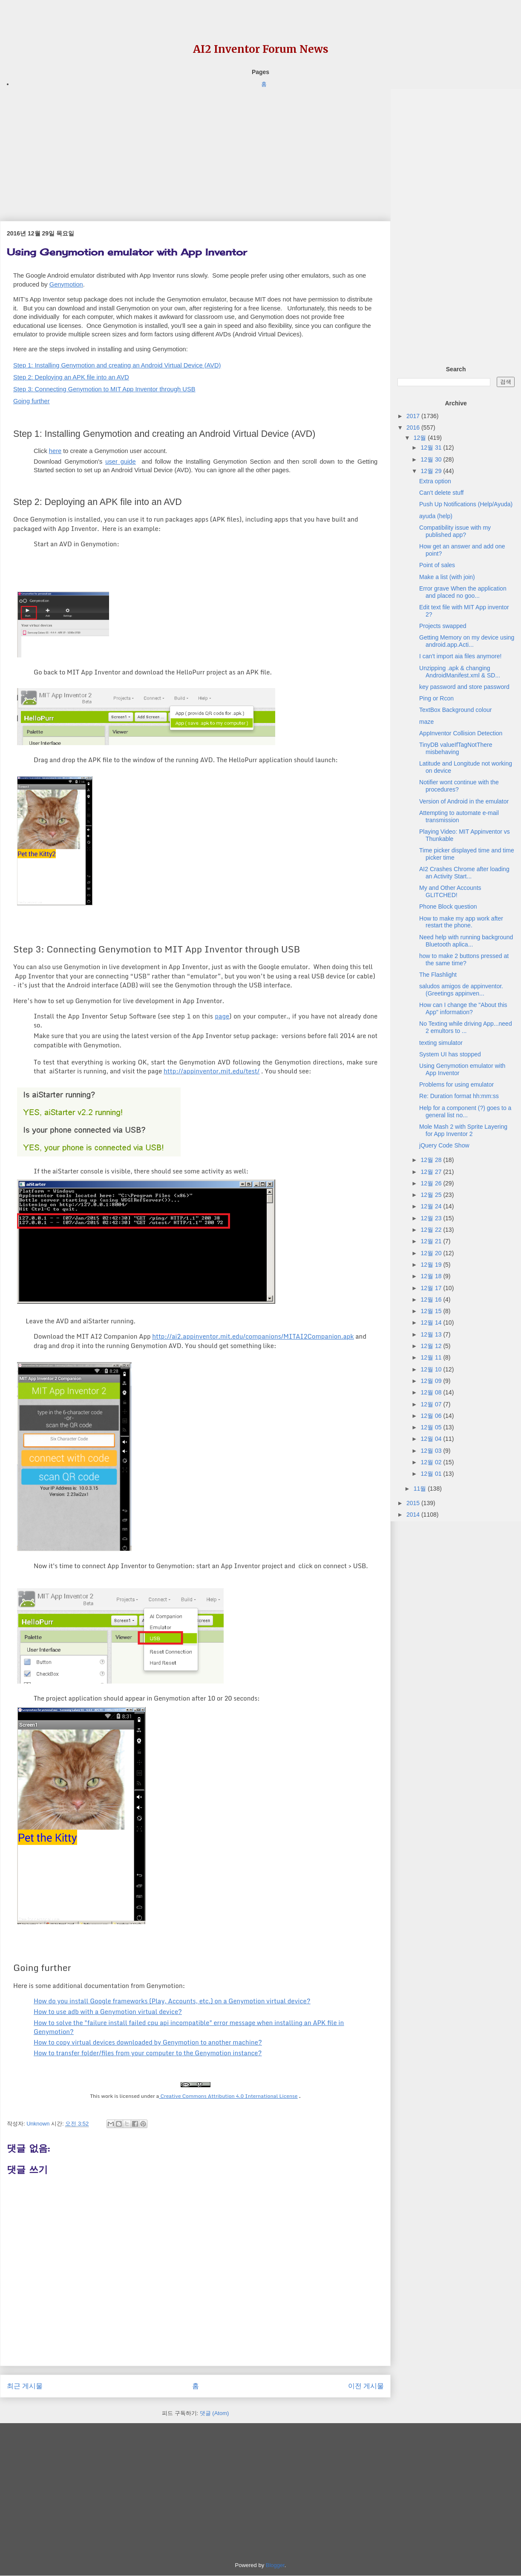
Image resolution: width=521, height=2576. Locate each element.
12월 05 (431, 1427)
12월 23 (431, 1218)
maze (426, 721)
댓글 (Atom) (214, 2413)
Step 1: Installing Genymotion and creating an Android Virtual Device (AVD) (117, 365)
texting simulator (441, 1042)
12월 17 (431, 1288)
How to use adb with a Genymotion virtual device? (108, 2011)
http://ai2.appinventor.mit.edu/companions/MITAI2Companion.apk (253, 1336)
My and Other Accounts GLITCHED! (450, 891)
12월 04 (431, 1438)
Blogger (275, 2565)
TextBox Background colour (455, 709)
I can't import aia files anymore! (460, 656)
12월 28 (431, 1159)
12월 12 (431, 1346)
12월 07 (431, 1404)
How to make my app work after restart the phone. (461, 922)
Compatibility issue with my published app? (455, 531)
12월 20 (431, 1253)
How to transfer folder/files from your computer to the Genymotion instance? (148, 2053)
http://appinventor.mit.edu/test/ (211, 1071)
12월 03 (431, 1450)
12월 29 (431, 471)
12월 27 (431, 1171)
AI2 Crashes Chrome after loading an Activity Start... (464, 873)
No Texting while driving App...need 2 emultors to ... (465, 1027)
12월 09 (431, 1380)
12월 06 (431, 1415)
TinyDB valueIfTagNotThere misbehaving (455, 748)
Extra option (435, 481)
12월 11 (431, 1357)
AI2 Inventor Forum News (260, 49)
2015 (413, 1503)
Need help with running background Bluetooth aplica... (466, 941)
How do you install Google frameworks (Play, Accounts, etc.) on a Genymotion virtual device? (172, 2001)
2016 (413, 427)
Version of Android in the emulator (464, 801)
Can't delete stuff (441, 492)
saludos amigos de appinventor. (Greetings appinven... (461, 990)
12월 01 (431, 1473)
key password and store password (464, 686)
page (222, 1016)
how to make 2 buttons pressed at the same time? (464, 959)
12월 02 (431, 1462)
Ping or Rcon (436, 698)
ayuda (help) (435, 516)
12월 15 (431, 1311)
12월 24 (431, 1206)
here (55, 451)
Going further (31, 401)
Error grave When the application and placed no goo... (463, 592)
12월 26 (431, 1183)
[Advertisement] (195, 148)
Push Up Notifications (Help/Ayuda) (465, 504)
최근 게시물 (25, 2386)
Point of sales (437, 565)
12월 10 (431, 1369)
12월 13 (431, 1334)
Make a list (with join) (447, 577)
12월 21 (431, 1241)
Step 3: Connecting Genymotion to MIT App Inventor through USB (104, 389)
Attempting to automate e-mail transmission (459, 816)
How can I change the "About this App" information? (463, 1008)
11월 (421, 1488)
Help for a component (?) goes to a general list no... (465, 1111)
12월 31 (431, 447)
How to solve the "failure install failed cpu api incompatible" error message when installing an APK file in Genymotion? (189, 2027)
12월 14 (431, 1322)
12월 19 (431, 1264)
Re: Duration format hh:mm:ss (459, 1096)
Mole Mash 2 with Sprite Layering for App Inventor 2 (463, 1130)
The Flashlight (438, 974)
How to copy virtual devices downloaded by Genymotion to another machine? (148, 2042)
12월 (421, 437)
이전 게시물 (366, 2386)
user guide (120, 461)
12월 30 (431, 459)
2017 (413, 416)
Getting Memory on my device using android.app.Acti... (466, 641)
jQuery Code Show (444, 1145)
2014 (413, 1514)
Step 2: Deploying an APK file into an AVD (71, 377)
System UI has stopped (450, 1054)
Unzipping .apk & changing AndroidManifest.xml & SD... (459, 672)
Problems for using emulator (456, 1084)
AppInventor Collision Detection (460, 733)
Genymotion (66, 284)
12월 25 (431, 1194)
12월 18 (431, 1276)
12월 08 (431, 1392)
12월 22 (431, 1229)
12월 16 (431, 1299)
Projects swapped (442, 625)
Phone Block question (448, 906)
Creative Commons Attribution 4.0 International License (228, 2096)
